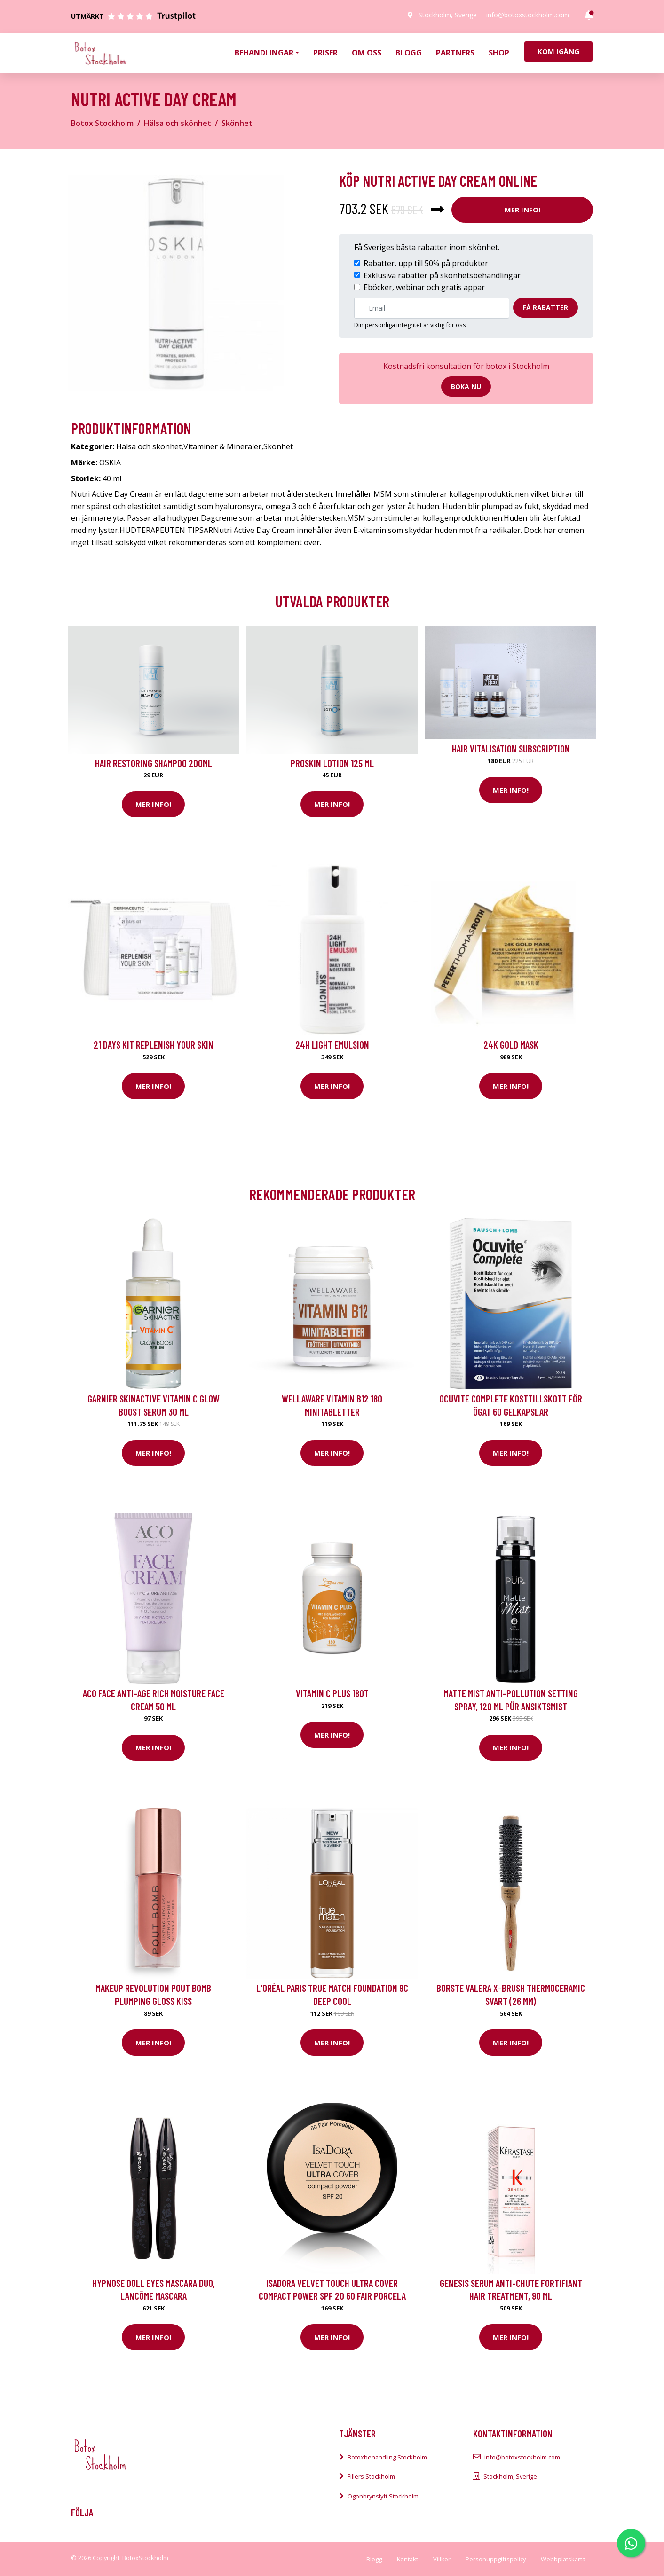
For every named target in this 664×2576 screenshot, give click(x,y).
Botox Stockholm (102, 123)
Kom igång (558, 51)
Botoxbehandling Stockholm (387, 2457)
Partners (455, 52)
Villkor (442, 2559)
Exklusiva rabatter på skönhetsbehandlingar (442, 275)
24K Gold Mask (510, 1044)
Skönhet (237, 123)
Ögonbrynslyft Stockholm (383, 2496)
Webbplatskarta (563, 2559)
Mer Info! (522, 209)
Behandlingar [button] (264, 52)
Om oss (366, 52)
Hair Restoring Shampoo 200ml (153, 763)
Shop (499, 52)
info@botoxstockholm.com (527, 14)
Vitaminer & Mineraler (222, 446)
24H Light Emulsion (332, 1044)
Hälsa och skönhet (177, 123)
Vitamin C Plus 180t (332, 1693)
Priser (325, 52)
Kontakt (407, 2559)
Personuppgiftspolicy (496, 2559)
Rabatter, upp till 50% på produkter (426, 263)
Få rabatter (545, 307)
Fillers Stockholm (371, 2476)
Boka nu (466, 386)
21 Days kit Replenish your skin (153, 1044)
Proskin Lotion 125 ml (332, 763)
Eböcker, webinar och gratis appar (424, 287)
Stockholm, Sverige (448, 14)
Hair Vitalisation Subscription (511, 748)
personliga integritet (393, 325)
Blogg (408, 52)
